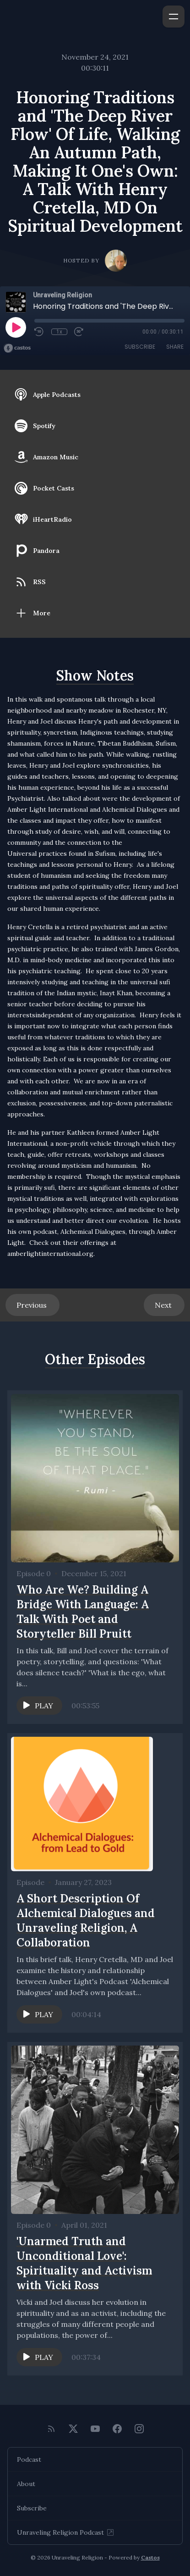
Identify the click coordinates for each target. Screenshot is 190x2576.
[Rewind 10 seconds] (39, 332)
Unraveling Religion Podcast (66, 2532)
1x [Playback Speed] (59, 332)
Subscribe (140, 347)
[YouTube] (95, 2429)
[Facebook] (117, 2429)
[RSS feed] (51, 2429)
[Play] (15, 327)
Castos (150, 2557)
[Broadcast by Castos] (17, 348)
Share (175, 347)
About (26, 2484)
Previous (32, 1305)
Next (164, 1305)
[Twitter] (73, 2429)
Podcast (29, 2459)
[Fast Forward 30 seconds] (79, 332)
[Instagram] (139, 2429)
